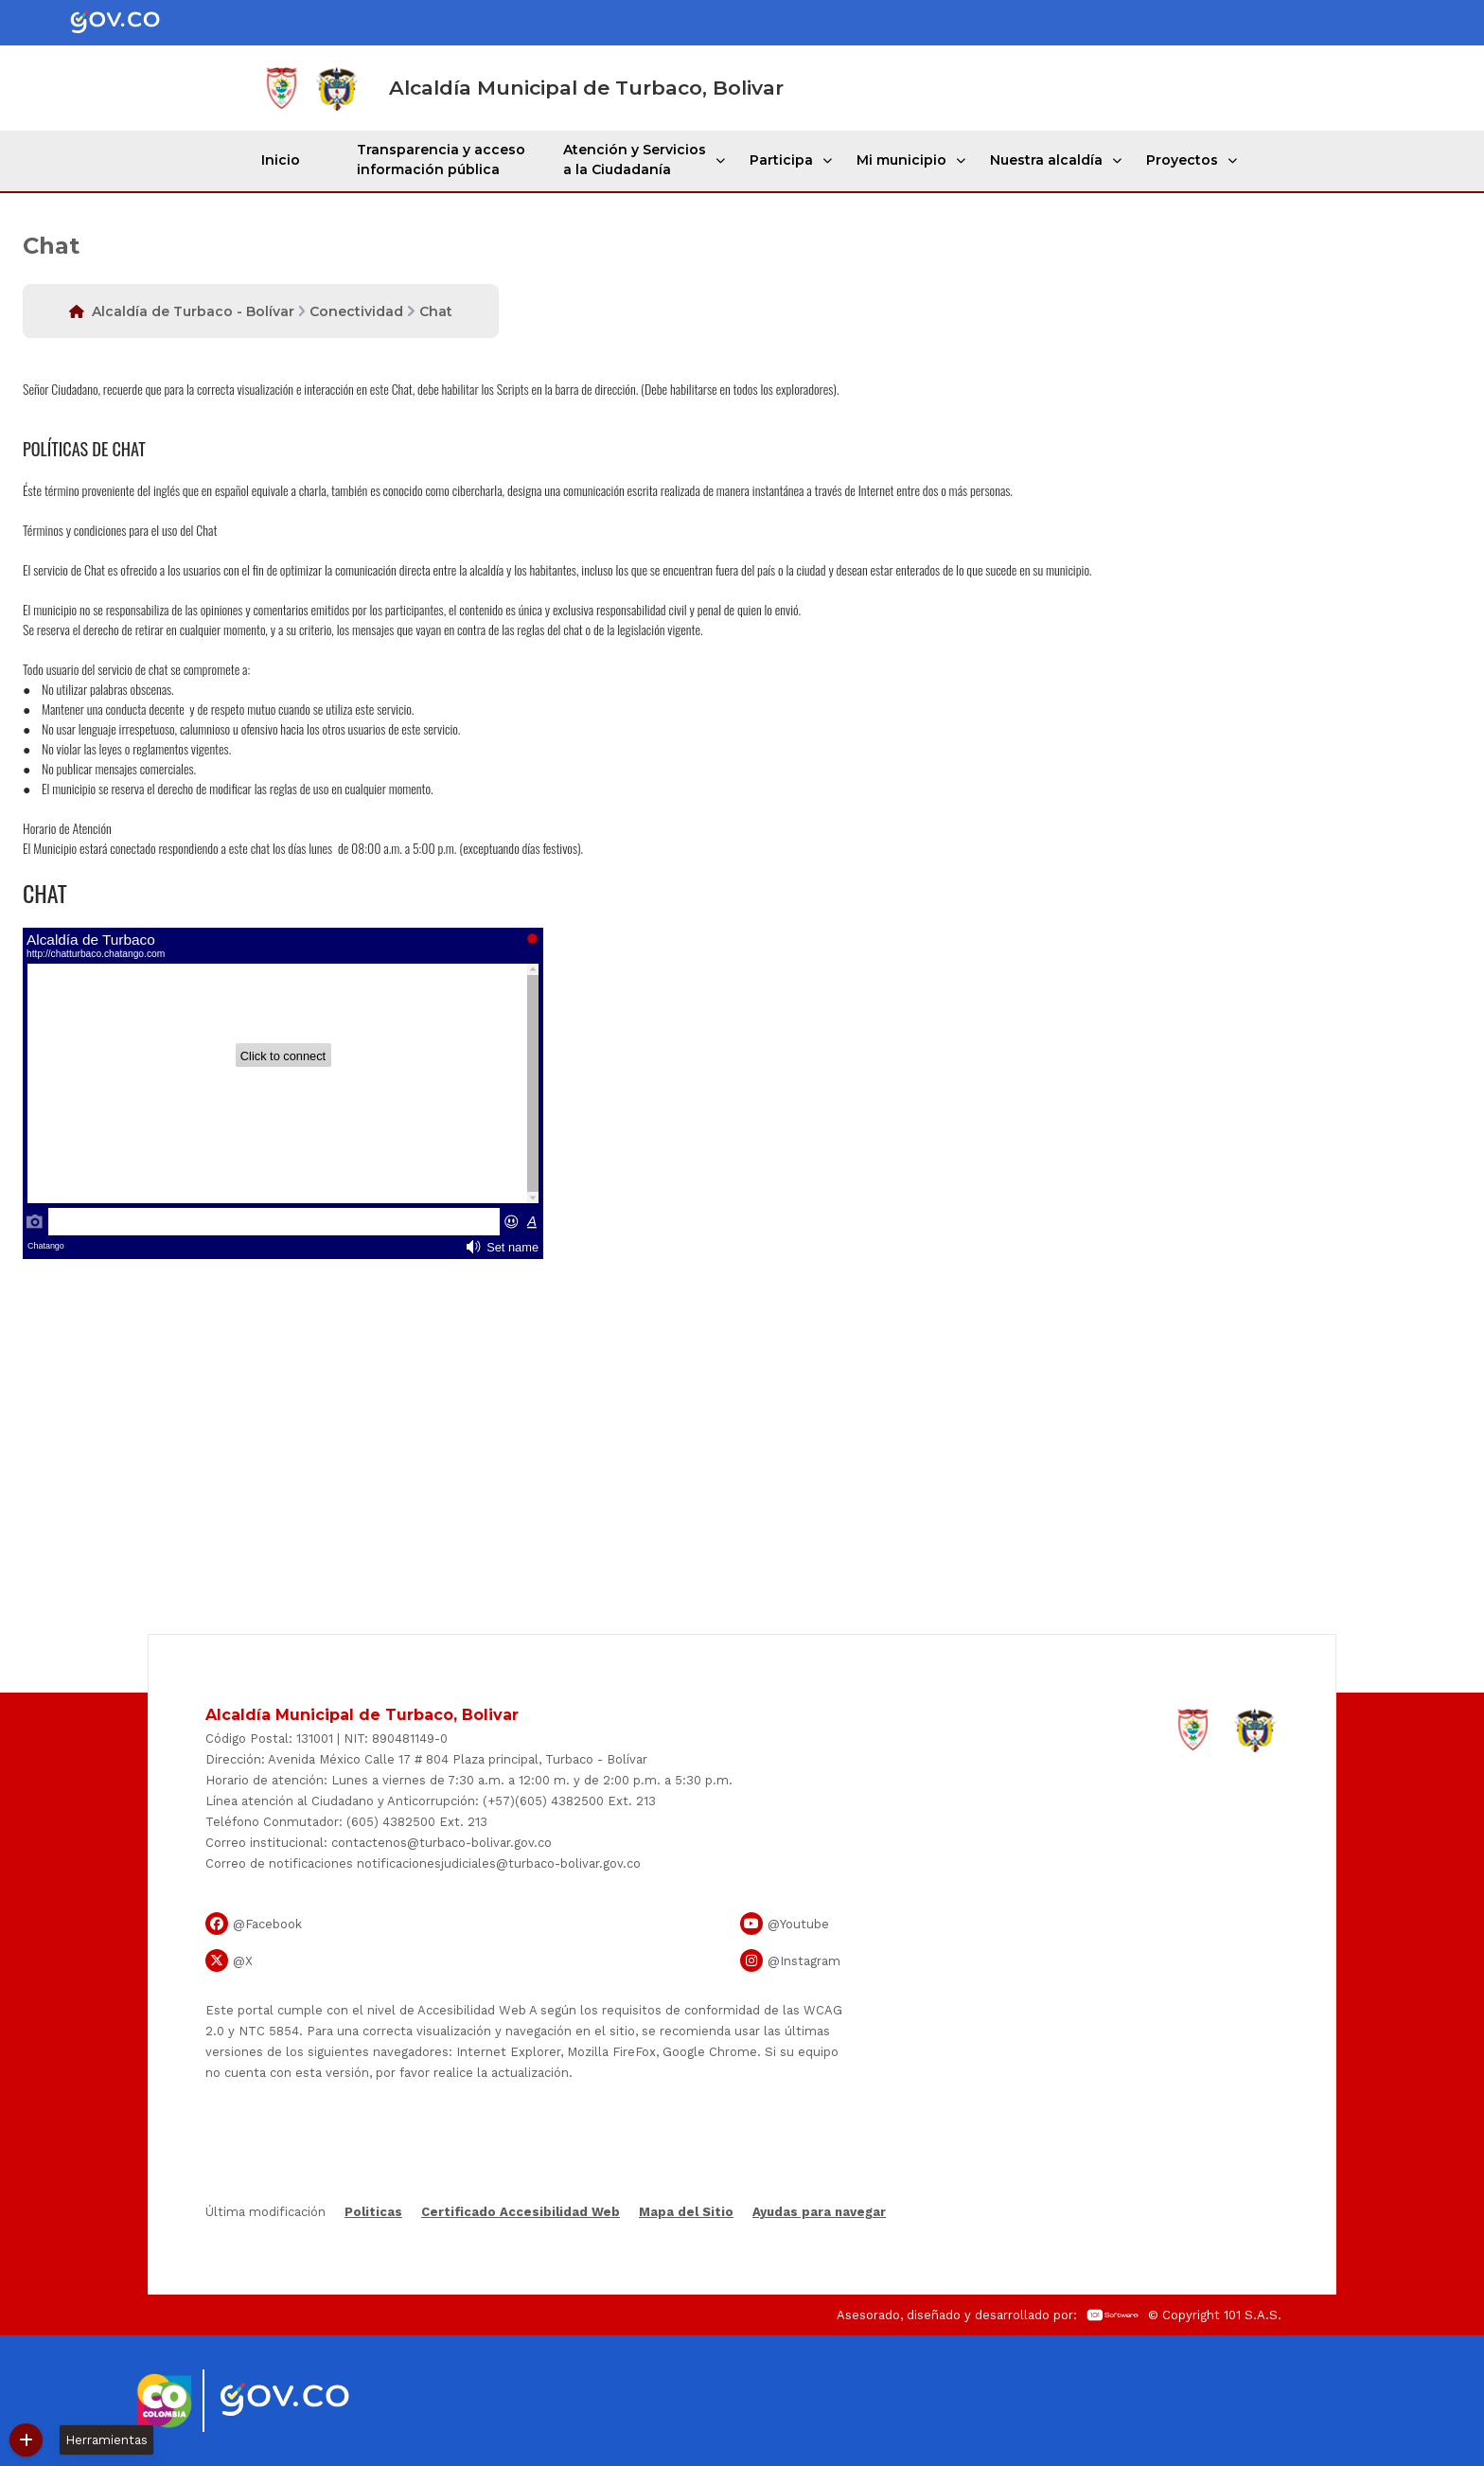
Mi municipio (901, 160)
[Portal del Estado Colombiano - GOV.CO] (130, 23)
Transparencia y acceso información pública (441, 159)
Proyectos (1182, 160)
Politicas (373, 2212)
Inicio (280, 160)
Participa (781, 160)
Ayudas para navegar (819, 2213)
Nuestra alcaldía (1046, 160)
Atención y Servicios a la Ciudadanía (634, 159)
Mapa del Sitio (686, 2212)
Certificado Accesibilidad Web (520, 2212)
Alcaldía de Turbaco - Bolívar (193, 311)
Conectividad (356, 311)
